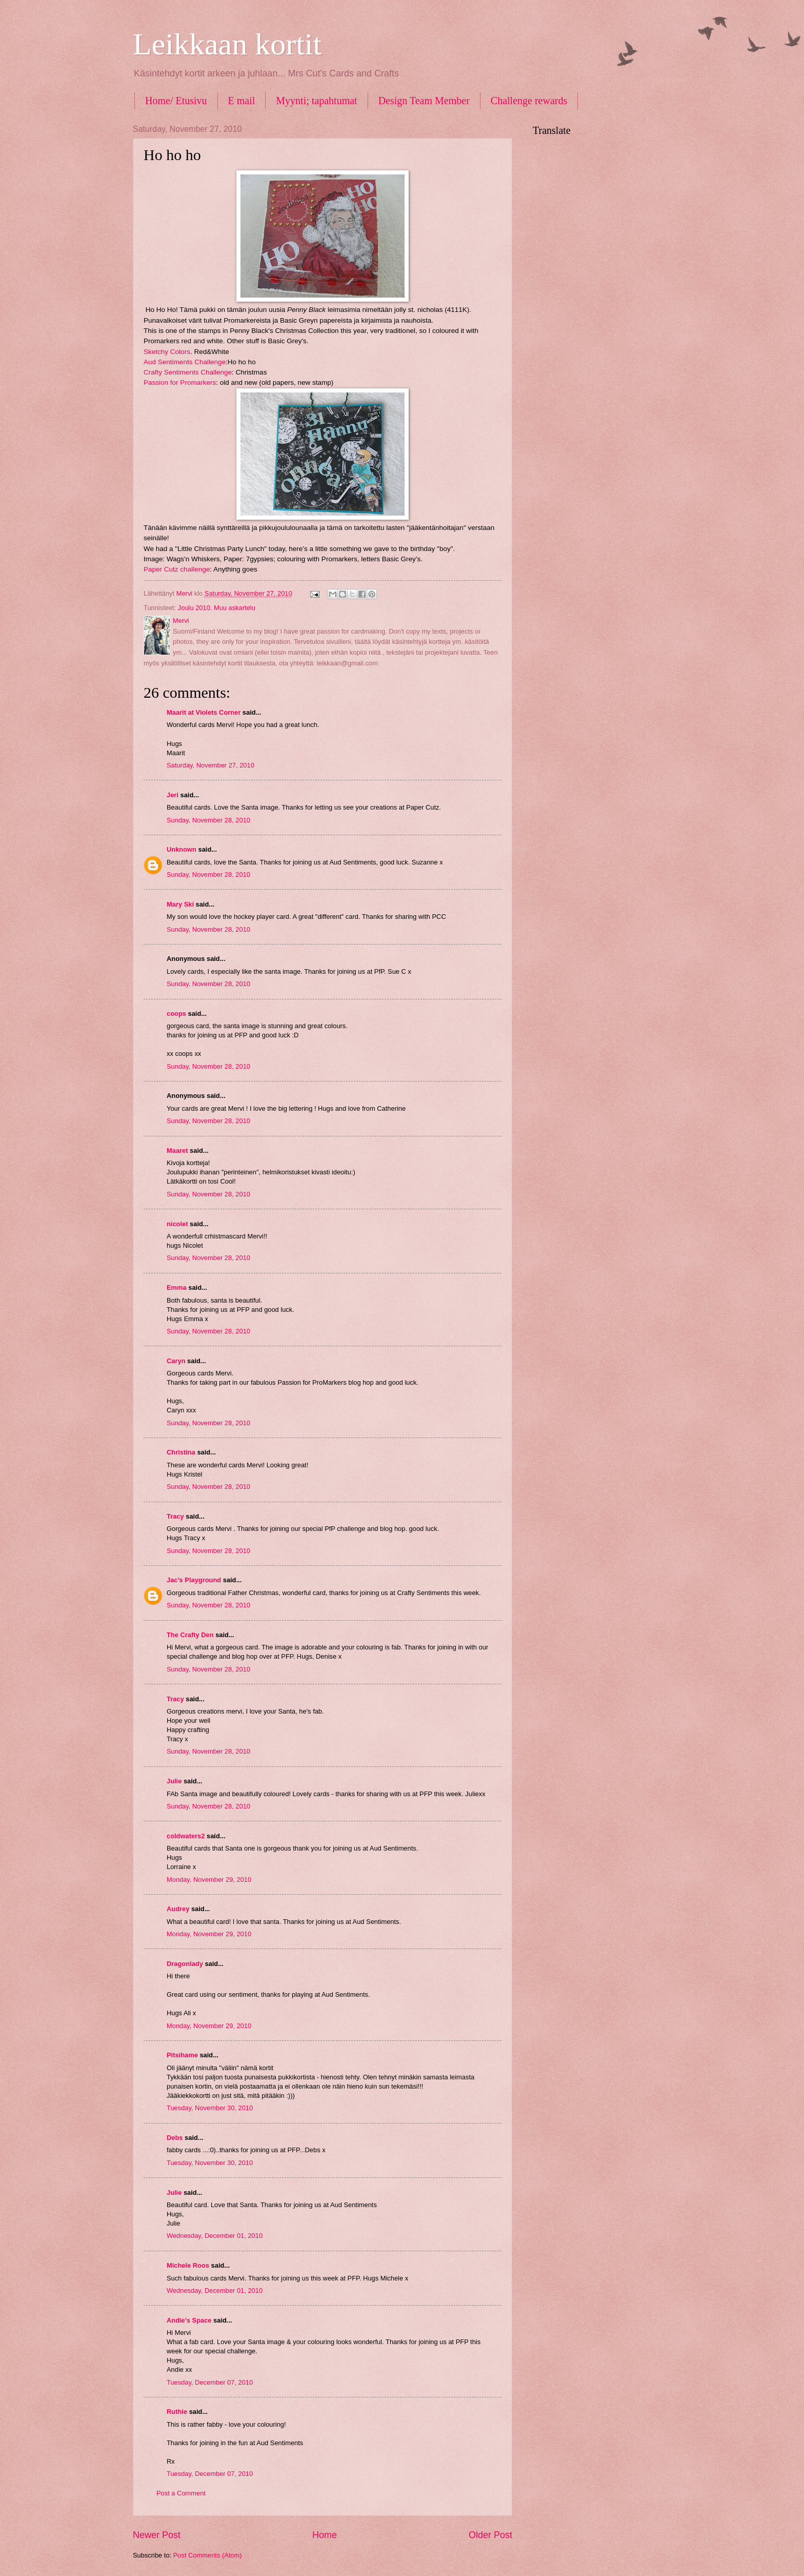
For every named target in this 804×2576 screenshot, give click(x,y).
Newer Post (156, 2535)
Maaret (177, 1150)
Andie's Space (189, 2320)
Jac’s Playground (194, 1580)
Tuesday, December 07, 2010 (210, 2382)
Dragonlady (185, 1964)
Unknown (181, 849)
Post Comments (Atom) (207, 2555)
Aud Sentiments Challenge (185, 362)
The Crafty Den (190, 1635)
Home (324, 2535)
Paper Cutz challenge (177, 569)
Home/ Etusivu (176, 100)
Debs (175, 2137)
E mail (241, 100)
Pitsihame (182, 2055)
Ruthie (177, 2411)
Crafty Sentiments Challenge (188, 372)
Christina (181, 1452)
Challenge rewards (529, 100)
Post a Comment (181, 2493)
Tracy (175, 1516)
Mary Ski (180, 904)
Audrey (178, 1909)
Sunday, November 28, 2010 (208, 820)
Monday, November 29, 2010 (209, 1879)
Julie (174, 1781)
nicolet (177, 1224)
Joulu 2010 (194, 608)
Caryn (176, 1361)
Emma (177, 1287)
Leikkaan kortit (227, 44)
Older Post (490, 2535)
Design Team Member (424, 100)
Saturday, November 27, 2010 (210, 765)
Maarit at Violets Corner (203, 712)
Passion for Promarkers (180, 382)
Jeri (172, 795)
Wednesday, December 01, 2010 (215, 2235)
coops (176, 1013)
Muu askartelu (234, 608)
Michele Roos (188, 2265)
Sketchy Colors (167, 352)
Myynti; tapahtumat (316, 100)
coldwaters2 (186, 1836)
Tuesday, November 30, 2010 (210, 2108)
